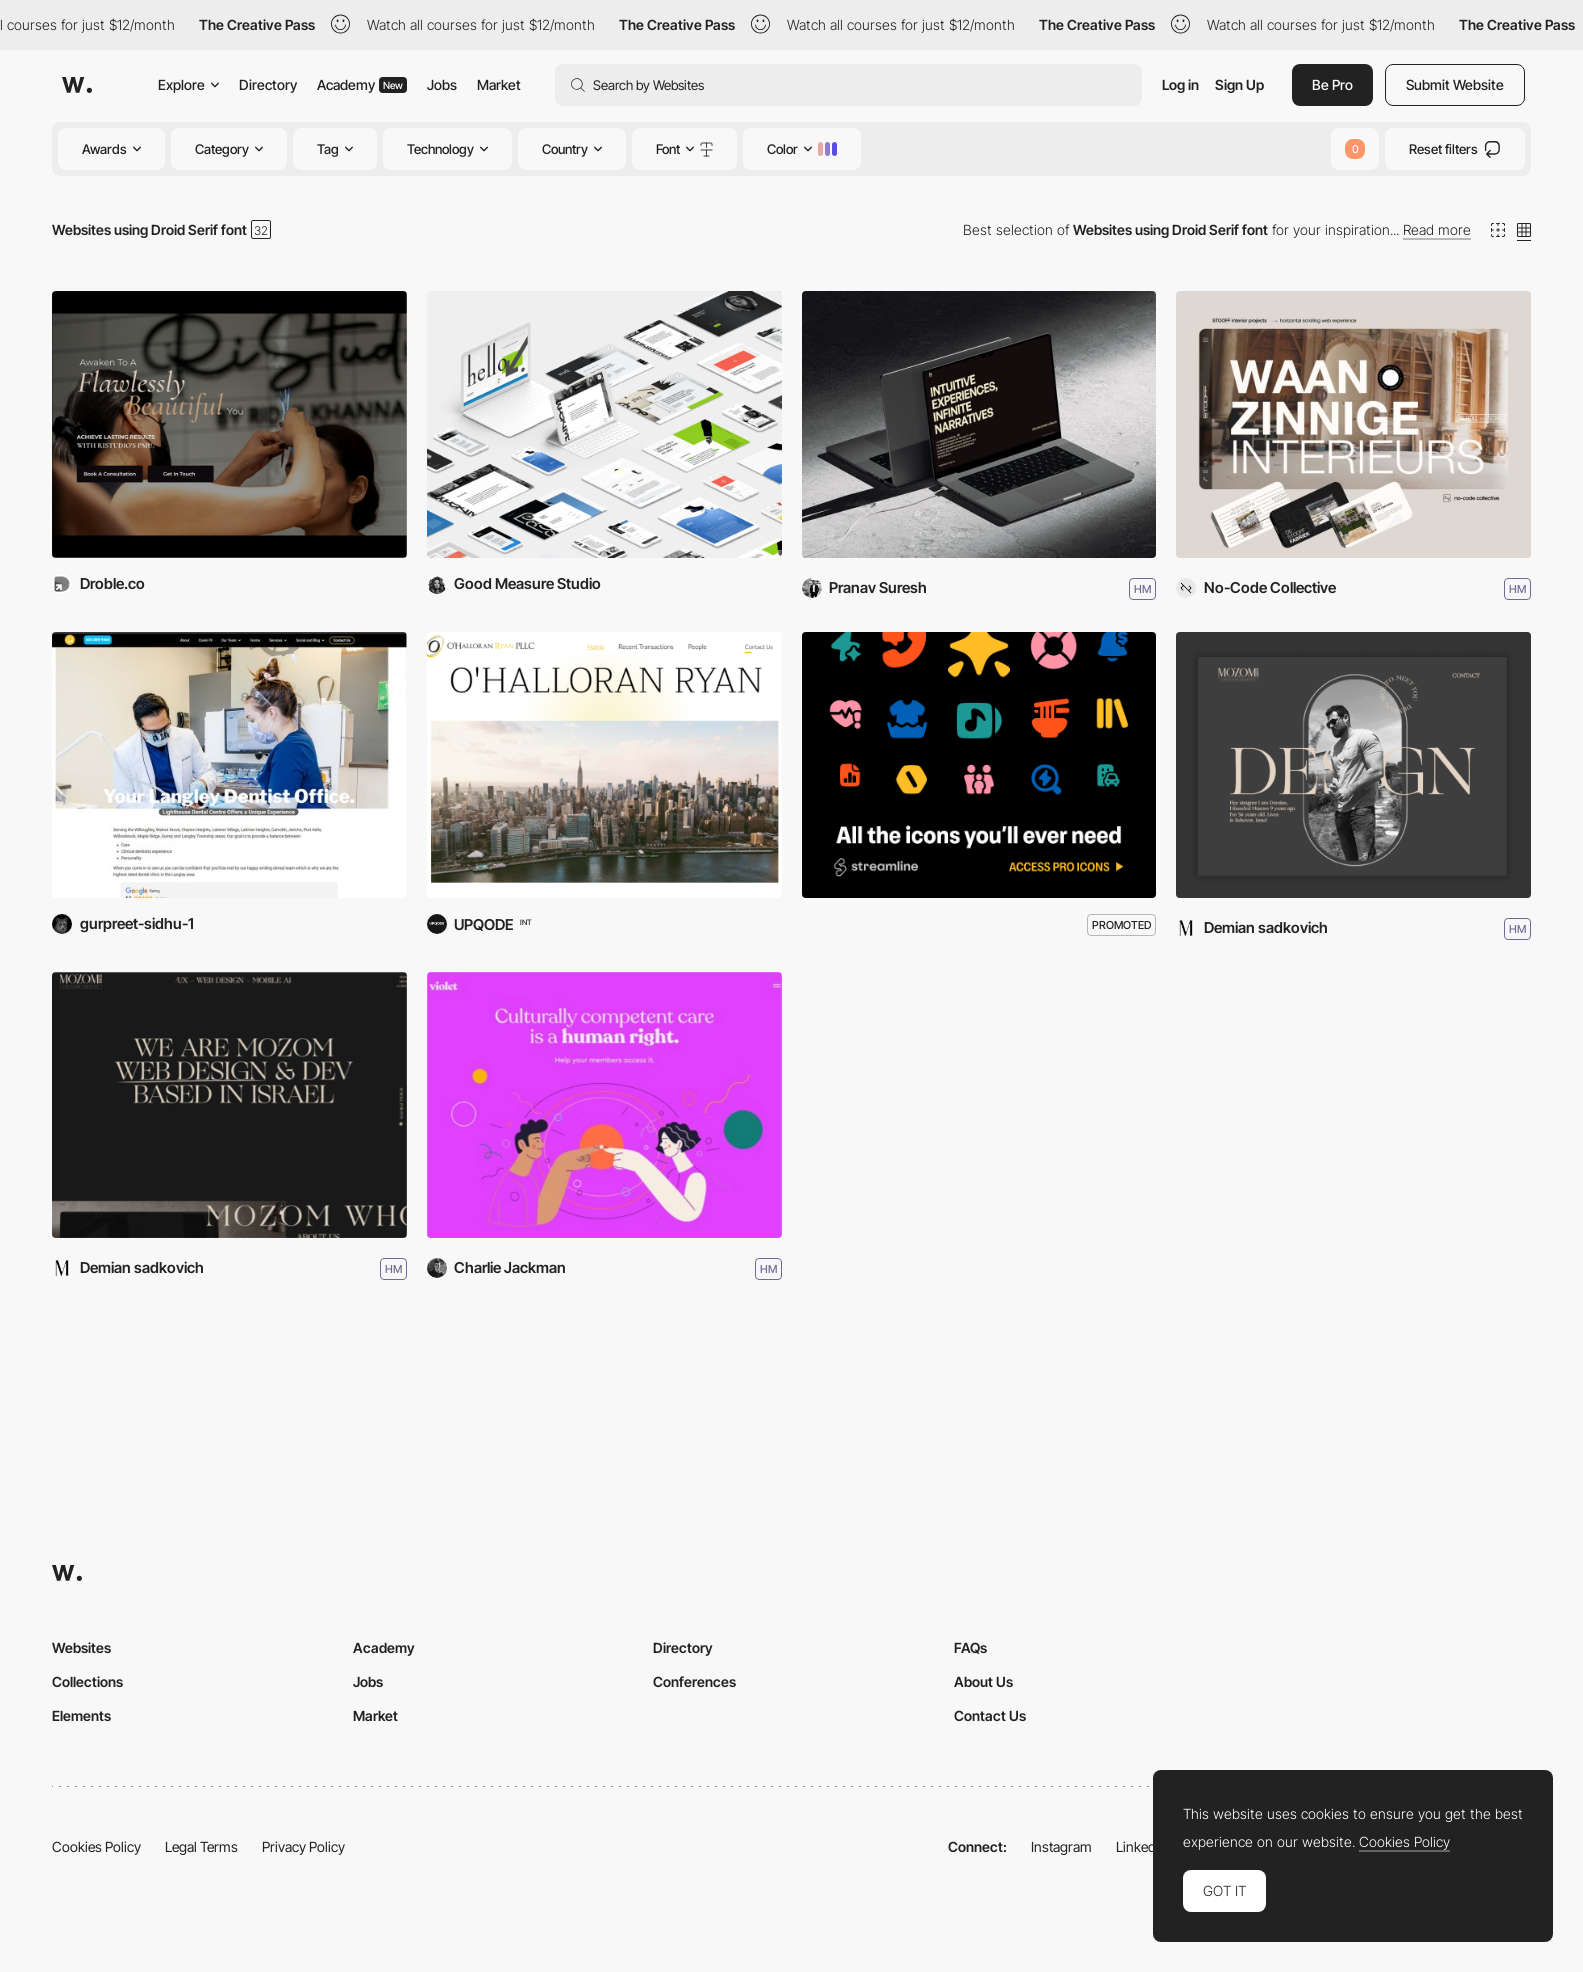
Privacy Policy (303, 1846)
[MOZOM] (1353, 765)
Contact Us (990, 1715)
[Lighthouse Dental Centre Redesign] (229, 765)
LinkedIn (1141, 1846)
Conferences (694, 1681)
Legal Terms (201, 1846)
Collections (87, 1681)
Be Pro (1332, 84)
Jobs (442, 84)
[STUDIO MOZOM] (229, 1105)
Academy (362, 84)
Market (499, 84)
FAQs (970, 1647)
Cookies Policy (96, 1846)
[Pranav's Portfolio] (979, 424)
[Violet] (604, 1105)
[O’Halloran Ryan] (604, 765)
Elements (81, 1715)
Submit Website (1455, 84)
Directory (268, 84)
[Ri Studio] (229, 424)
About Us (983, 1681)
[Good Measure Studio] (604, 424)
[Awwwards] (77, 85)
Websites (81, 1647)
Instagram (1061, 1846)
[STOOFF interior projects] (1353, 424)
